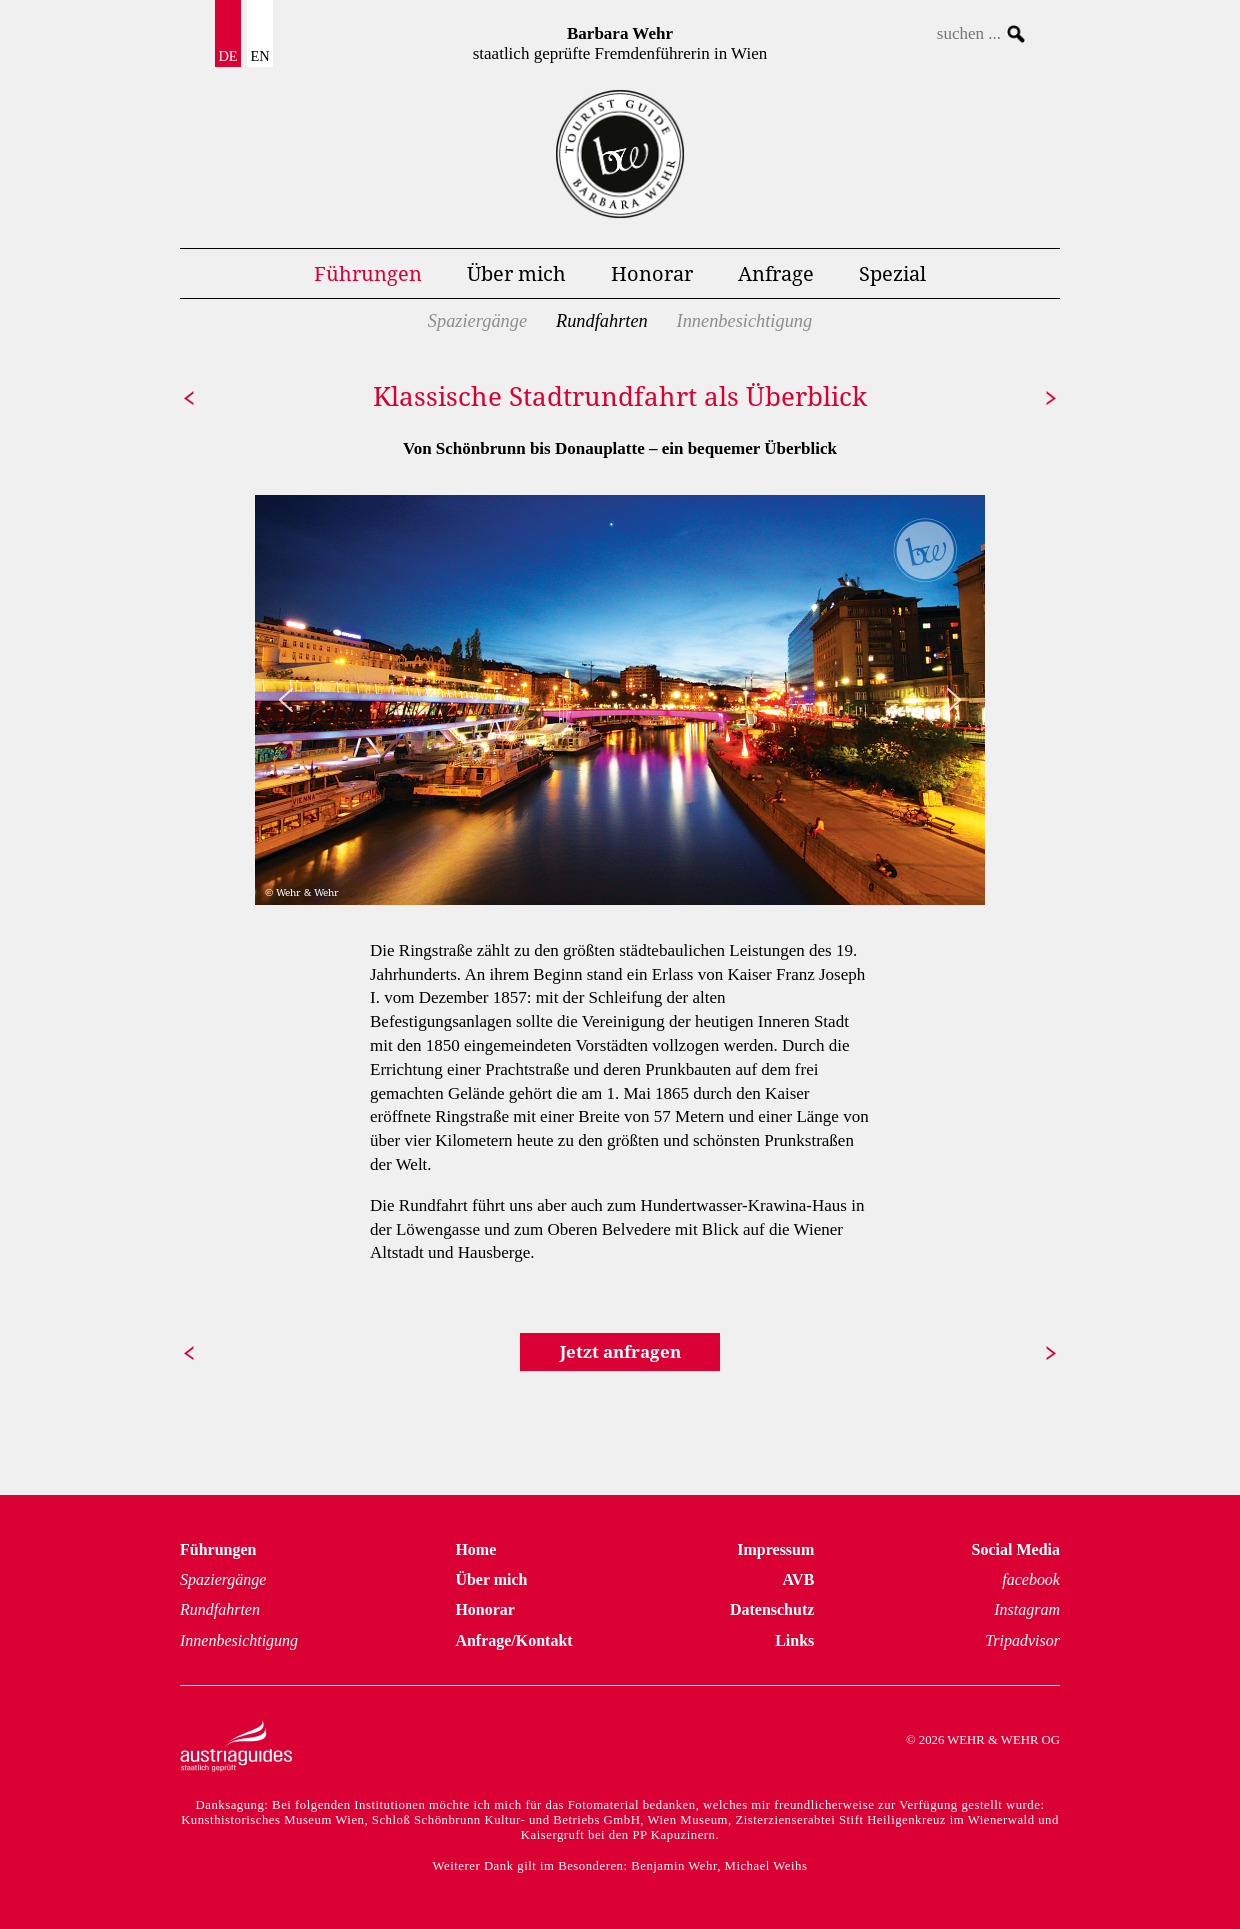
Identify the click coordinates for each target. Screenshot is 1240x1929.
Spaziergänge (477, 321)
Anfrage (776, 273)
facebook (1031, 1579)
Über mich (516, 273)
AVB (799, 1579)
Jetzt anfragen (620, 1351)
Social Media (1016, 1549)
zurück (193, 397)
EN (259, 56)
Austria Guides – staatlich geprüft (236, 1746)
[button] (286, 700)
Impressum (775, 1549)
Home (475, 1549)
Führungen (368, 273)
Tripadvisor (1022, 1640)
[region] (620, 700)
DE (227, 56)
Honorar (652, 273)
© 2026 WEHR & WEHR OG (983, 1740)
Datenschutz (772, 1609)
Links (794, 1640)
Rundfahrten (602, 321)
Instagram (1027, 1609)
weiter (1047, 397)
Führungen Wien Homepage (620, 154)
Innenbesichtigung (745, 321)
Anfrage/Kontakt (513, 1640)
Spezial (892, 273)
